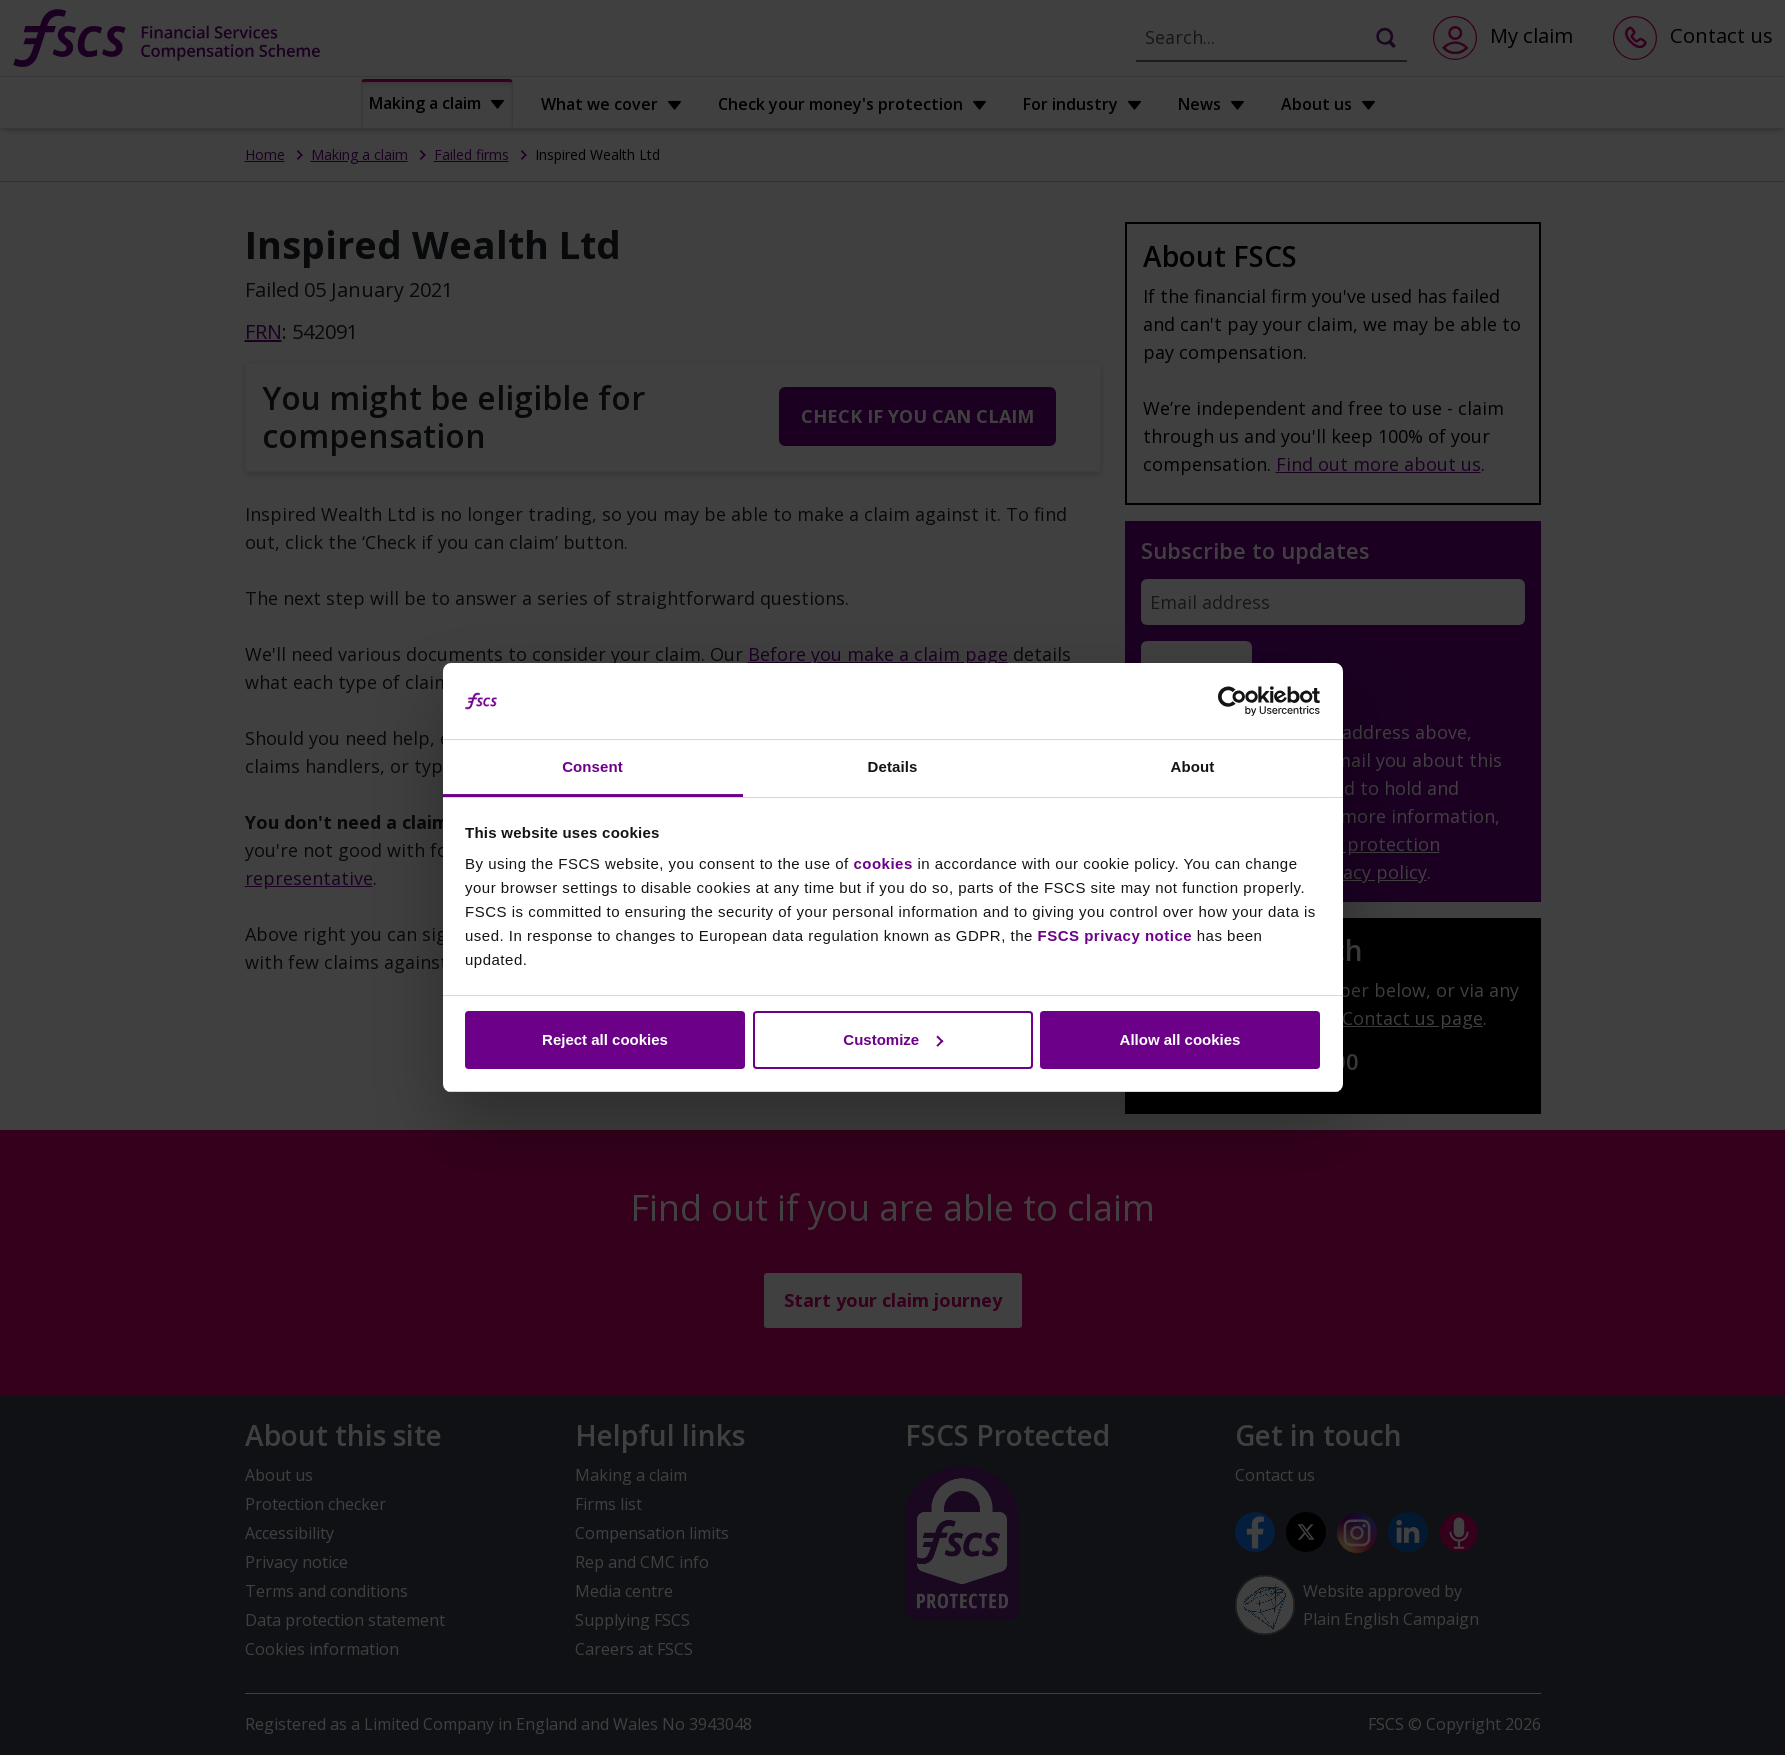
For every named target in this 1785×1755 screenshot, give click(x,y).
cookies (882, 863)
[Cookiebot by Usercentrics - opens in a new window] (1232, 701)
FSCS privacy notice (1115, 935)
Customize (893, 1039)
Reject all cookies (605, 1039)
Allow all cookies (1180, 1039)
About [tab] (1193, 766)
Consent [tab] (592, 766)
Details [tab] (893, 766)
